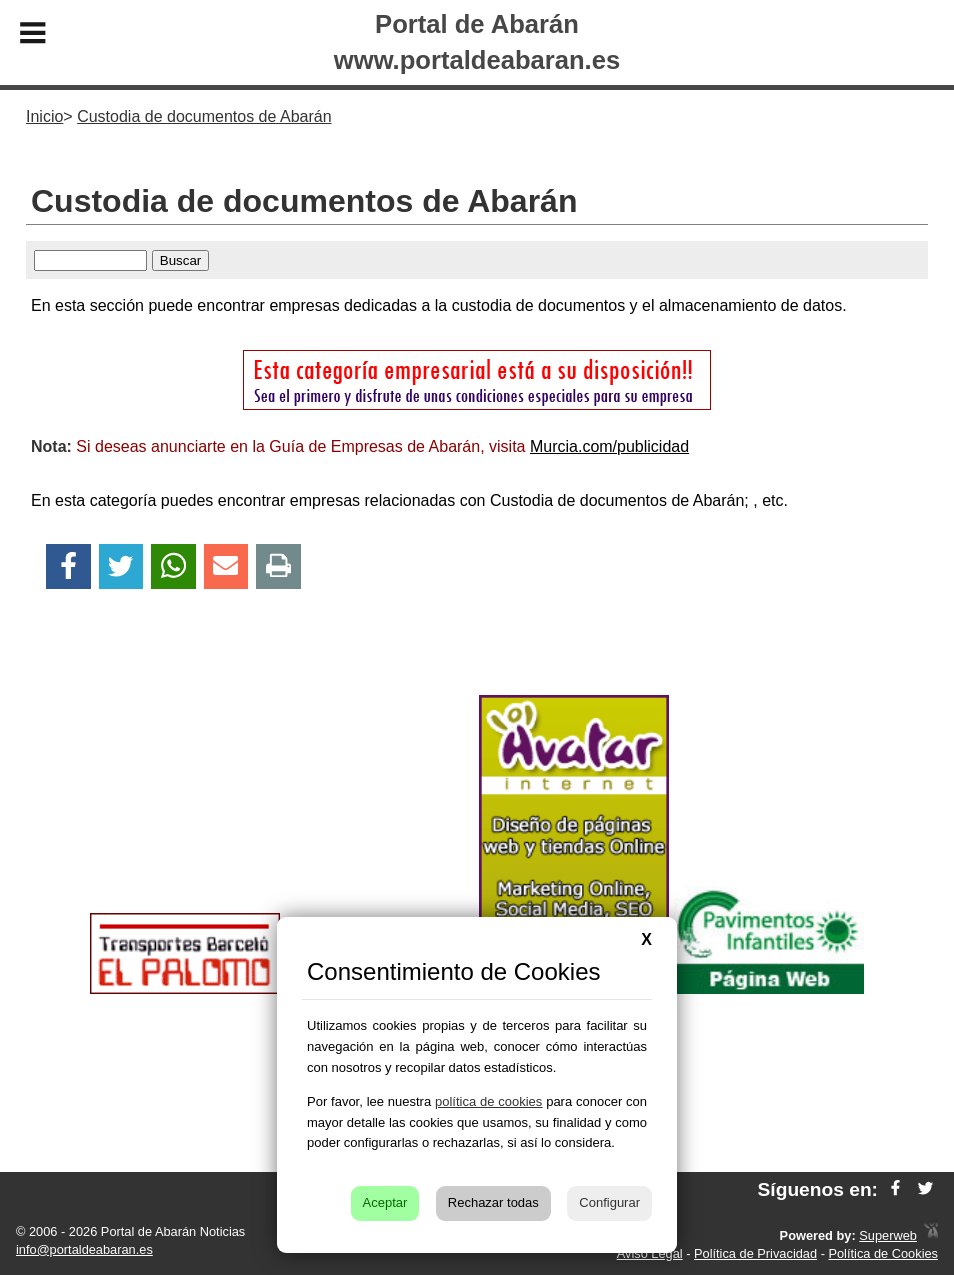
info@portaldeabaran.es (84, 1249)
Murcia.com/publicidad (609, 446)
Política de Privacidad (755, 1253)
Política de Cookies (883, 1253)
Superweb (888, 1235)
